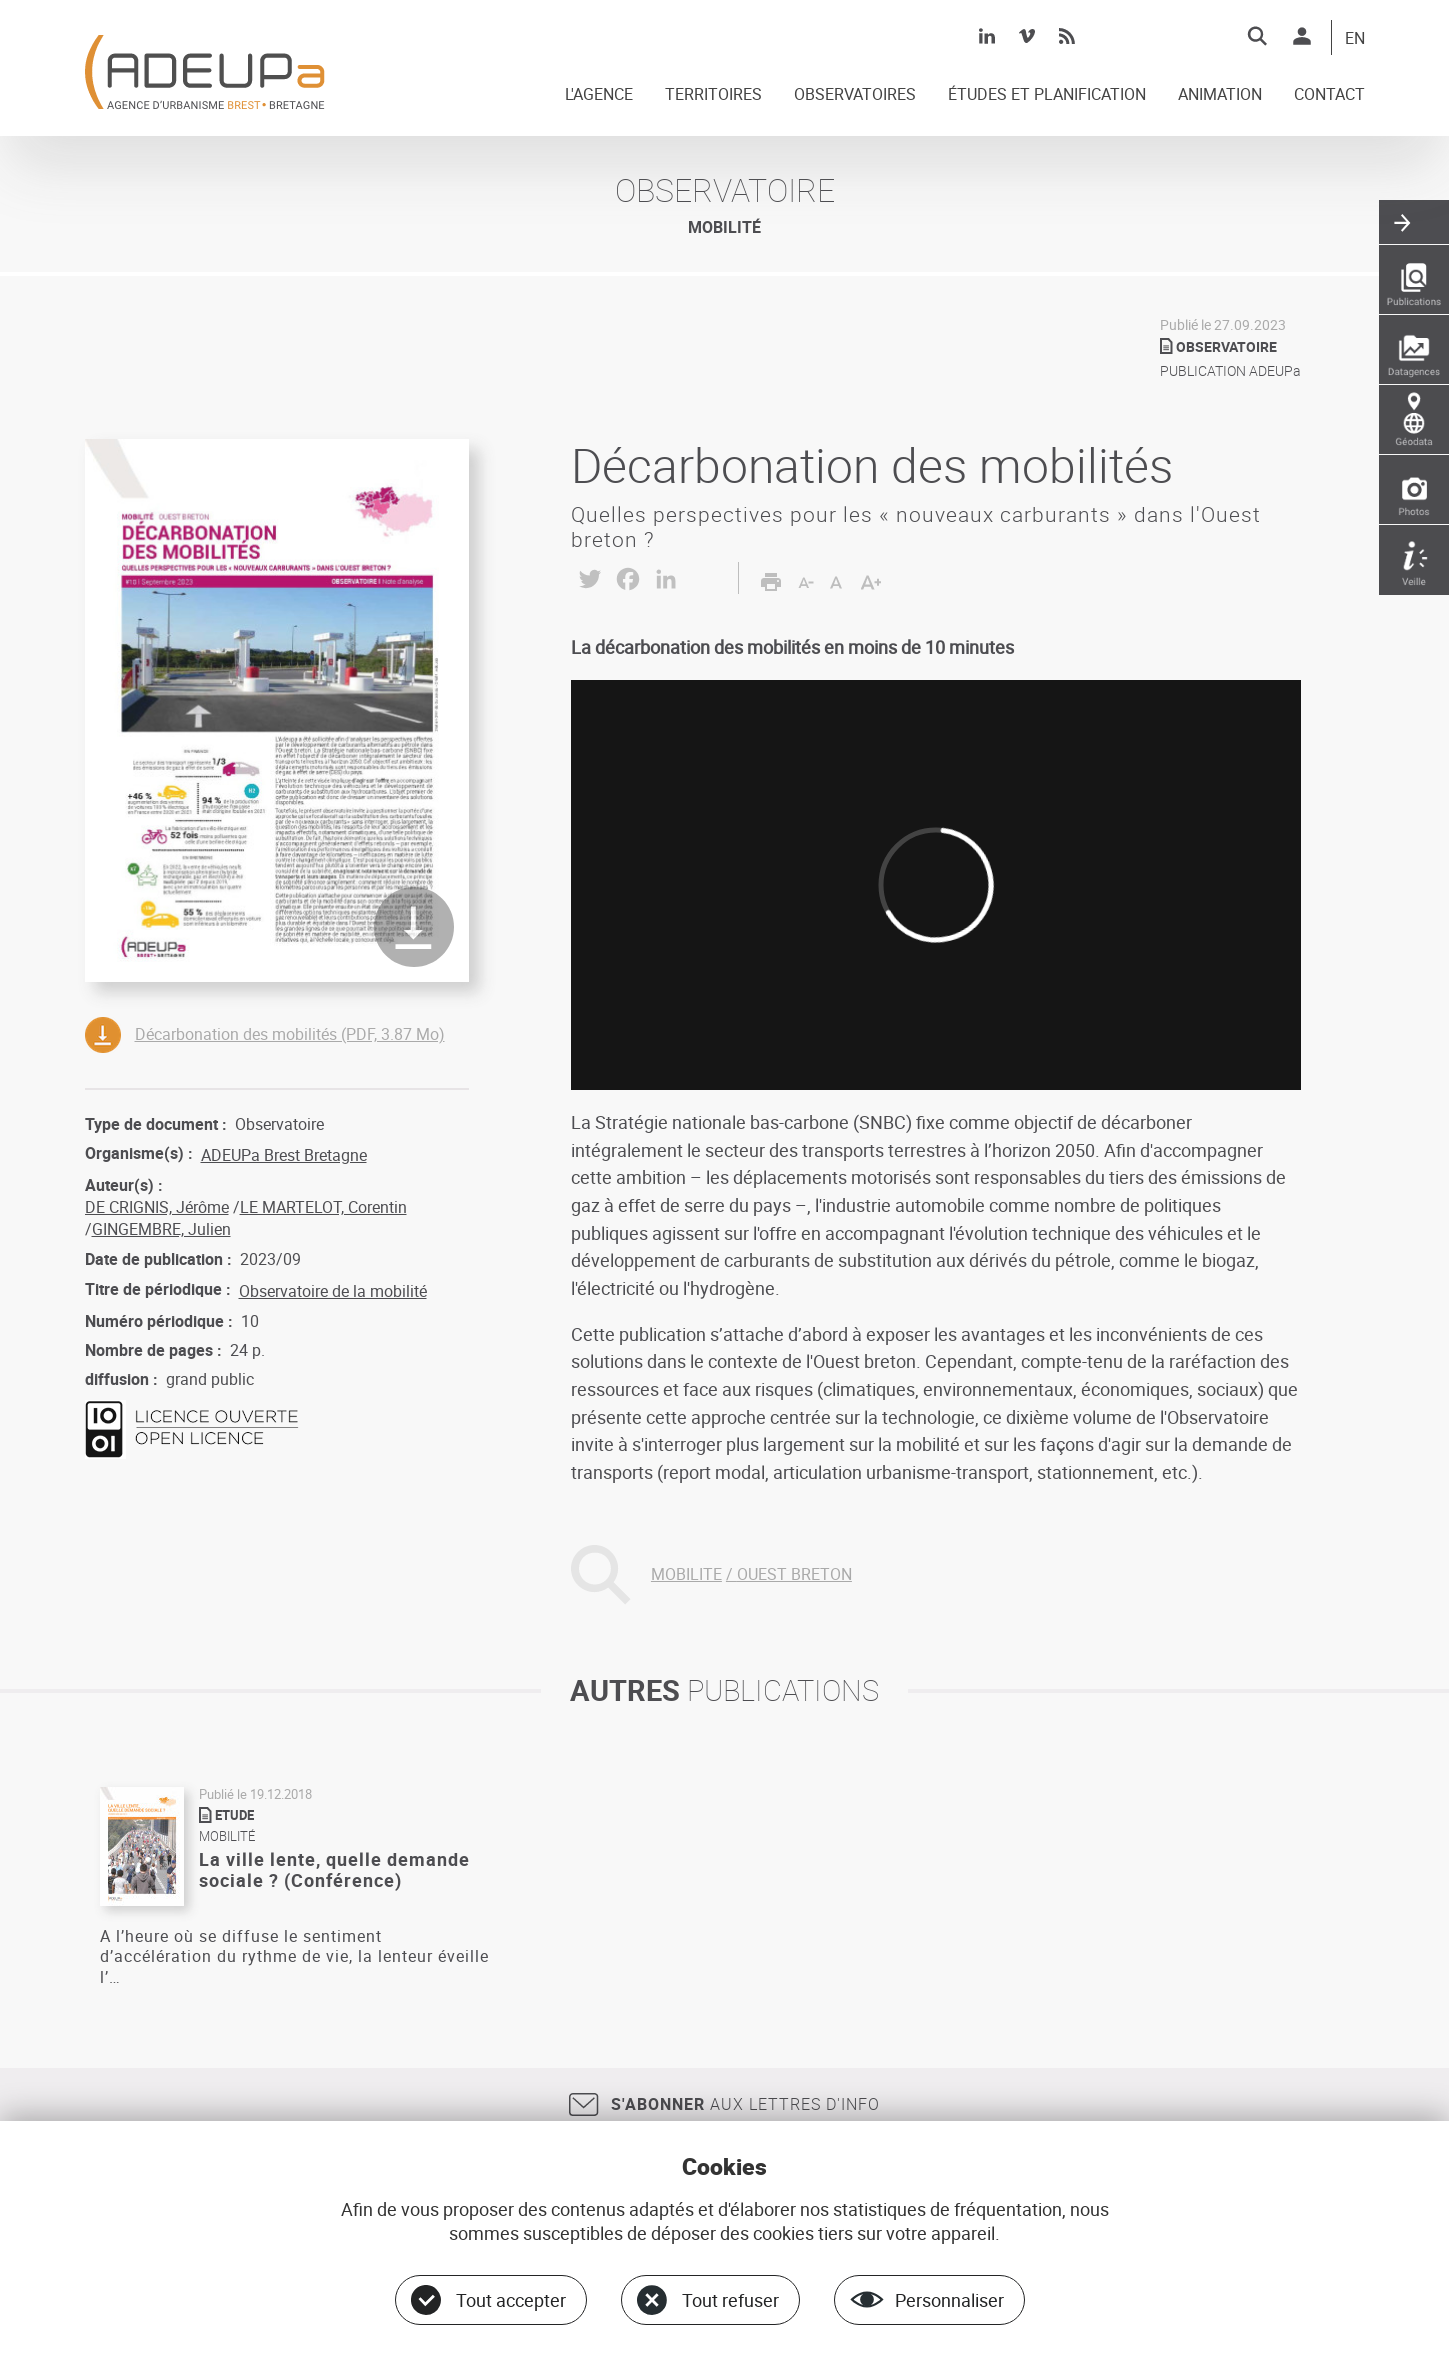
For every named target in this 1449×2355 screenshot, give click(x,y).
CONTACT (1329, 95)
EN (1355, 39)
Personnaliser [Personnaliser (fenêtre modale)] (949, 2300)
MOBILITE (686, 1574)
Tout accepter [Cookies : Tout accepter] (511, 2300)
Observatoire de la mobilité (333, 1291)
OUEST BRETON (794, 1574)
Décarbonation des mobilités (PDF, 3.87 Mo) (290, 1034)
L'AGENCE (599, 95)
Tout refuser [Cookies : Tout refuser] (730, 2300)
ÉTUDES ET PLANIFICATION (1047, 95)
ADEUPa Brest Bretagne (284, 1155)
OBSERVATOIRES (855, 95)
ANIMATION (1220, 95)
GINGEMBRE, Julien (161, 1229)
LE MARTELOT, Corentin (323, 1207)
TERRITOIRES (713, 95)
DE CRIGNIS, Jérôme (157, 1207)
